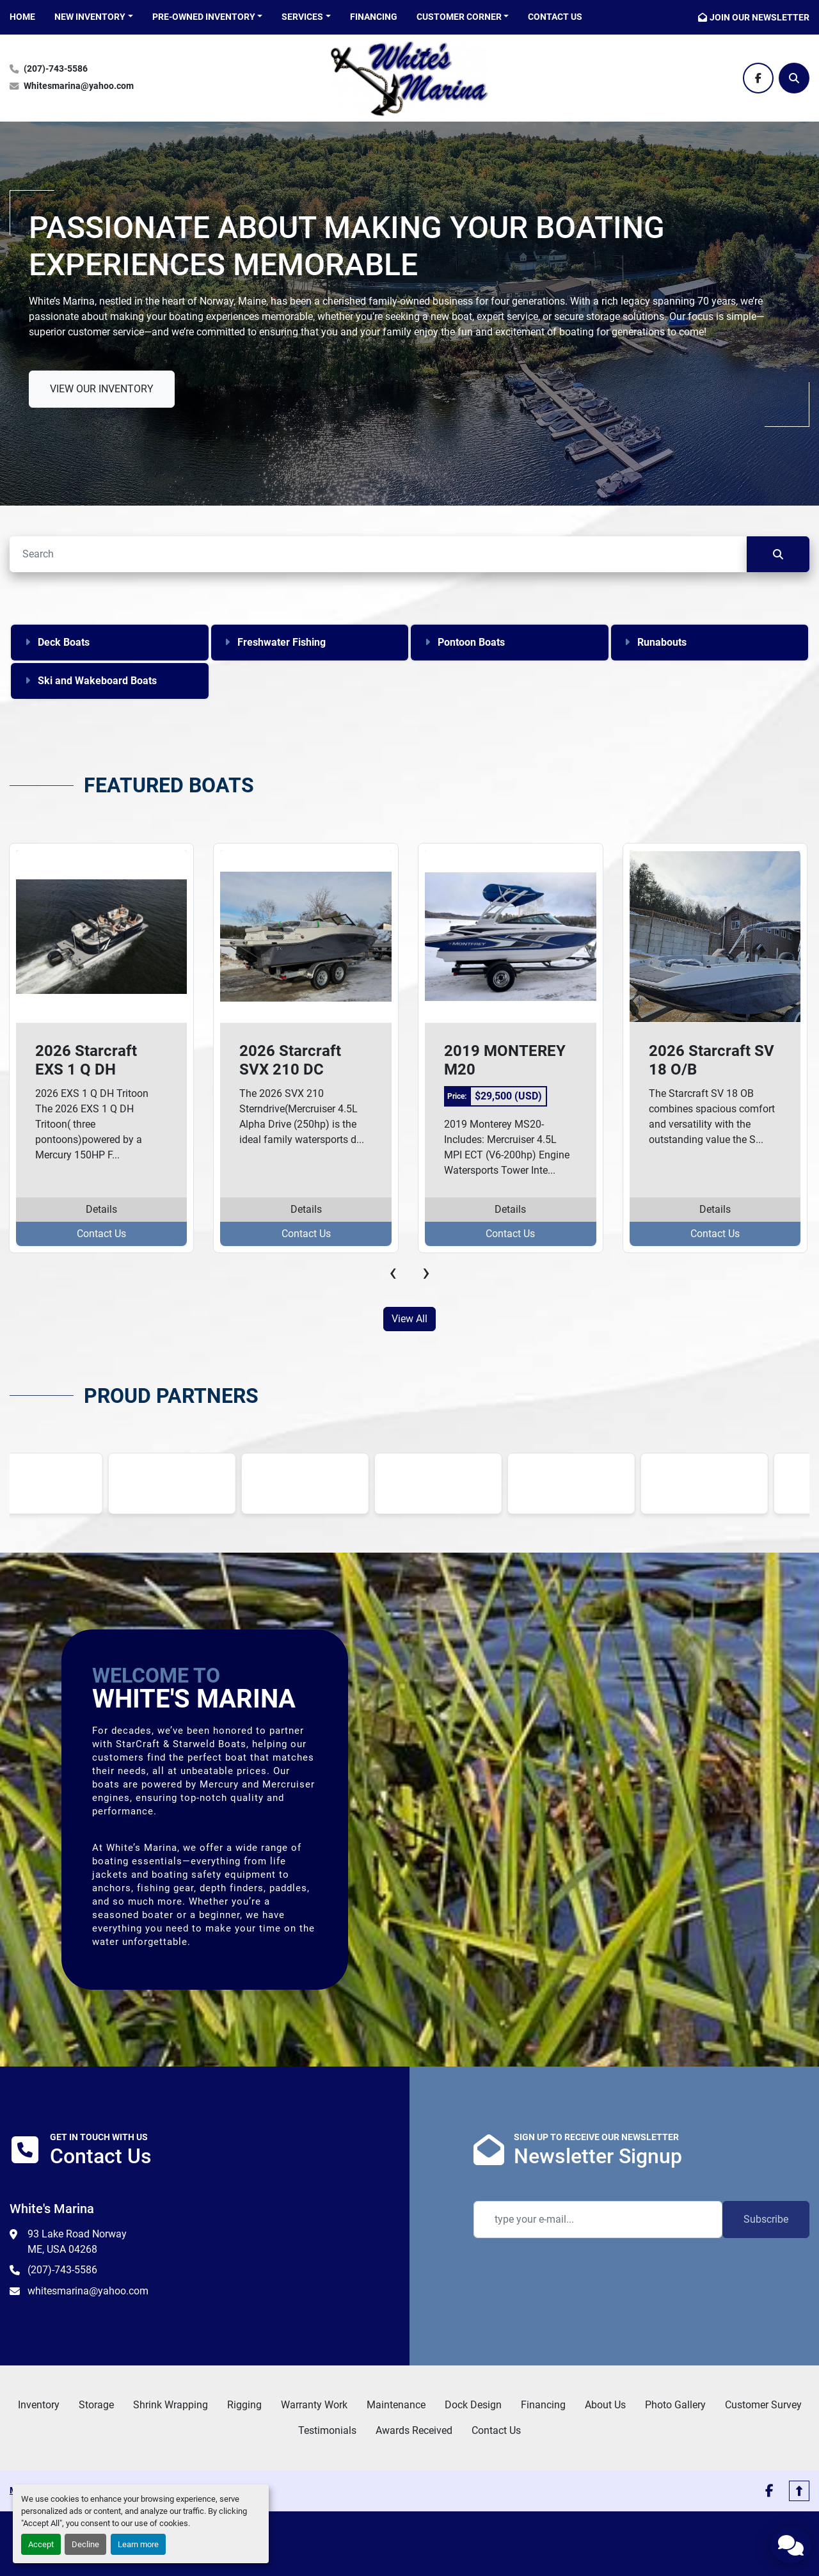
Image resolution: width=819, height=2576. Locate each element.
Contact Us (555, 17)
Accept (41, 2544)
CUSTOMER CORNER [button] (459, 17)
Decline (85, 2544)
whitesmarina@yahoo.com (88, 2291)
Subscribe (765, 2219)
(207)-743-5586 (56, 68)
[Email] (597, 2219)
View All (409, 1319)
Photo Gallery (675, 2405)
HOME (22, 17)
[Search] (794, 78)
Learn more (138, 2544)
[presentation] (393, 1272)
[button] (93, 17)
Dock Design (473, 2405)
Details (101, 1209)
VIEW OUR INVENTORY (102, 389)
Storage (96, 2405)
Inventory (39, 2405)
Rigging (244, 2405)
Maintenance (396, 2405)
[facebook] (758, 78)
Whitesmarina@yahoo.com (79, 86)
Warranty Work (314, 2405)
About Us (605, 2405)
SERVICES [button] (302, 17)
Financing (373, 17)
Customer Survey (763, 2405)
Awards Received (414, 2430)
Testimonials (327, 2430)
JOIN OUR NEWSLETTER (759, 17)
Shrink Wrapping (170, 2405)
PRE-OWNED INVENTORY (203, 17)
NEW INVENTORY (89, 17)
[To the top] (799, 2491)
